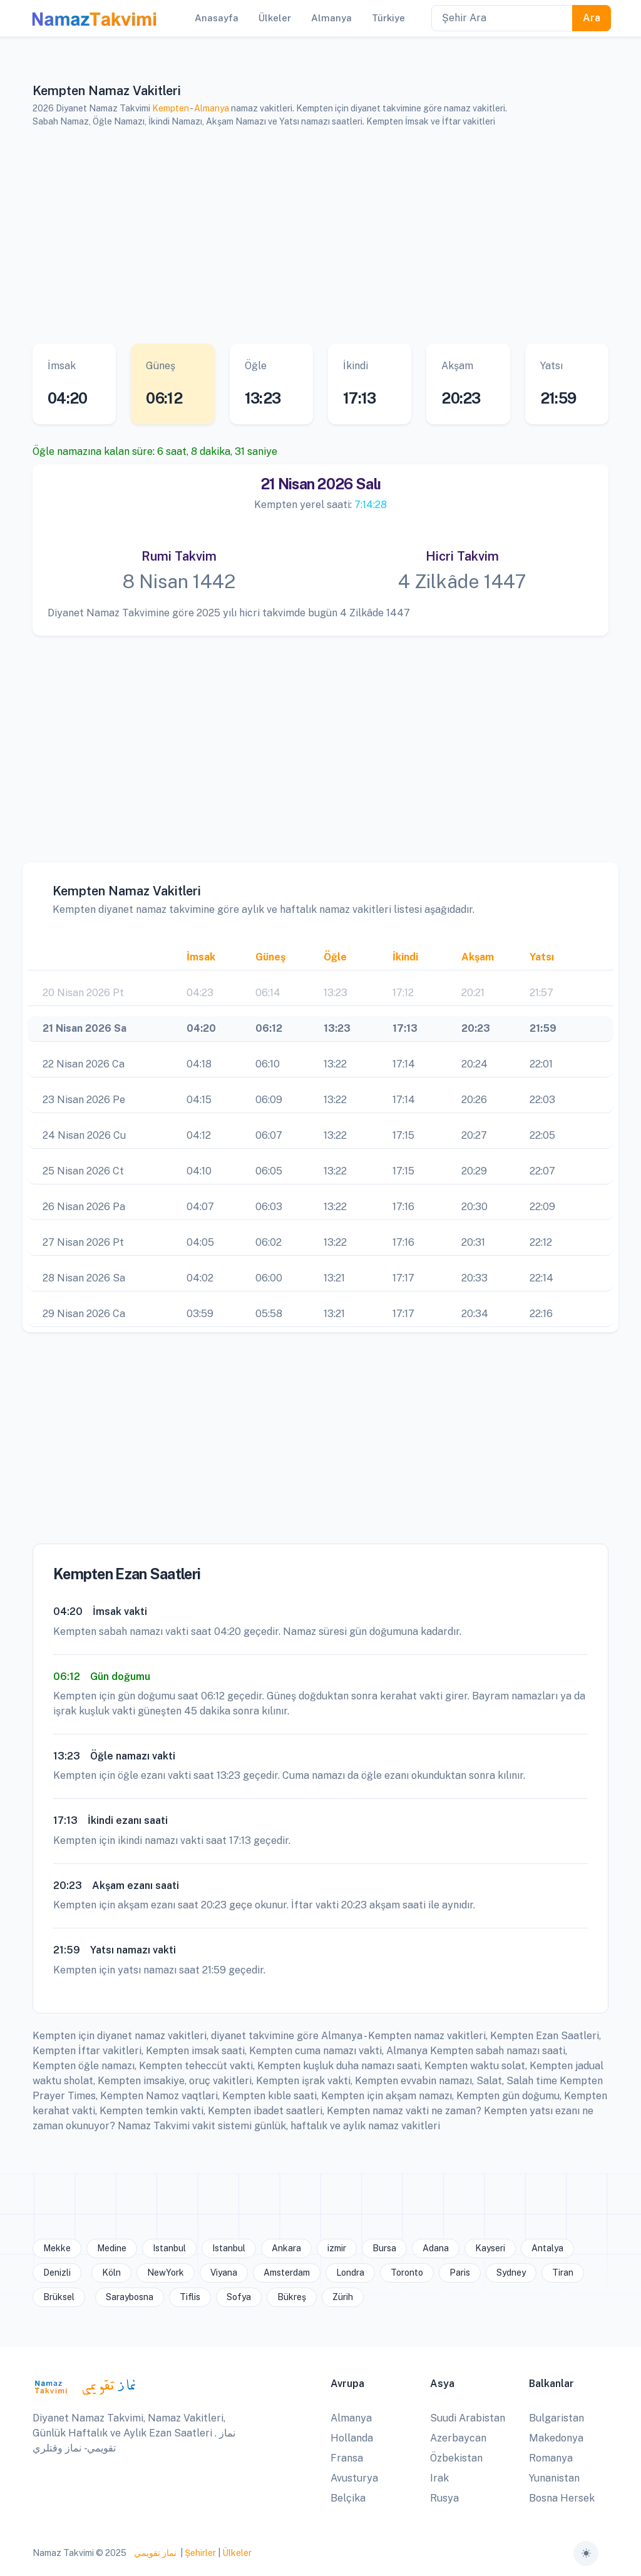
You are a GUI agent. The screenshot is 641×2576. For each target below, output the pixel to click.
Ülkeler (237, 2553)
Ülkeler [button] (275, 18)
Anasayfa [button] (216, 18)
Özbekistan (456, 2458)
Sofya (239, 2297)
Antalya (547, 2248)
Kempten (170, 108)
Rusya (444, 2498)
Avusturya (354, 2478)
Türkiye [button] (388, 18)
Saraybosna (129, 2297)
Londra (350, 2273)
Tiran (562, 2273)
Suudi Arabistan (467, 2418)
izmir (336, 2248)
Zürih (342, 2297)
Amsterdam (287, 2273)
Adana (436, 2248)
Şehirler (200, 2553)
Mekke (57, 2248)
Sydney (511, 2273)
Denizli (57, 2273)
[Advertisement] (320, 235)
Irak (439, 2478)
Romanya (551, 2458)
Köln (111, 2273)
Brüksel (58, 2297)
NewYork (165, 2273)
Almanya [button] (331, 18)
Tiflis (190, 2297)
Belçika (348, 2498)
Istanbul (169, 2248)
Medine (111, 2248)
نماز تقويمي (154, 2553)
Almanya (211, 108)
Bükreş (291, 2297)
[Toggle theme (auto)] (585, 2553)
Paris (459, 2273)
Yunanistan (554, 2478)
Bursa (384, 2248)
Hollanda (352, 2438)
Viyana (223, 2273)
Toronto (407, 2273)
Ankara (286, 2248)
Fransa (347, 2458)
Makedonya (556, 2438)
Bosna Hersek (562, 2498)
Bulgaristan (556, 2418)
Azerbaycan (458, 2438)
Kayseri (490, 2248)
